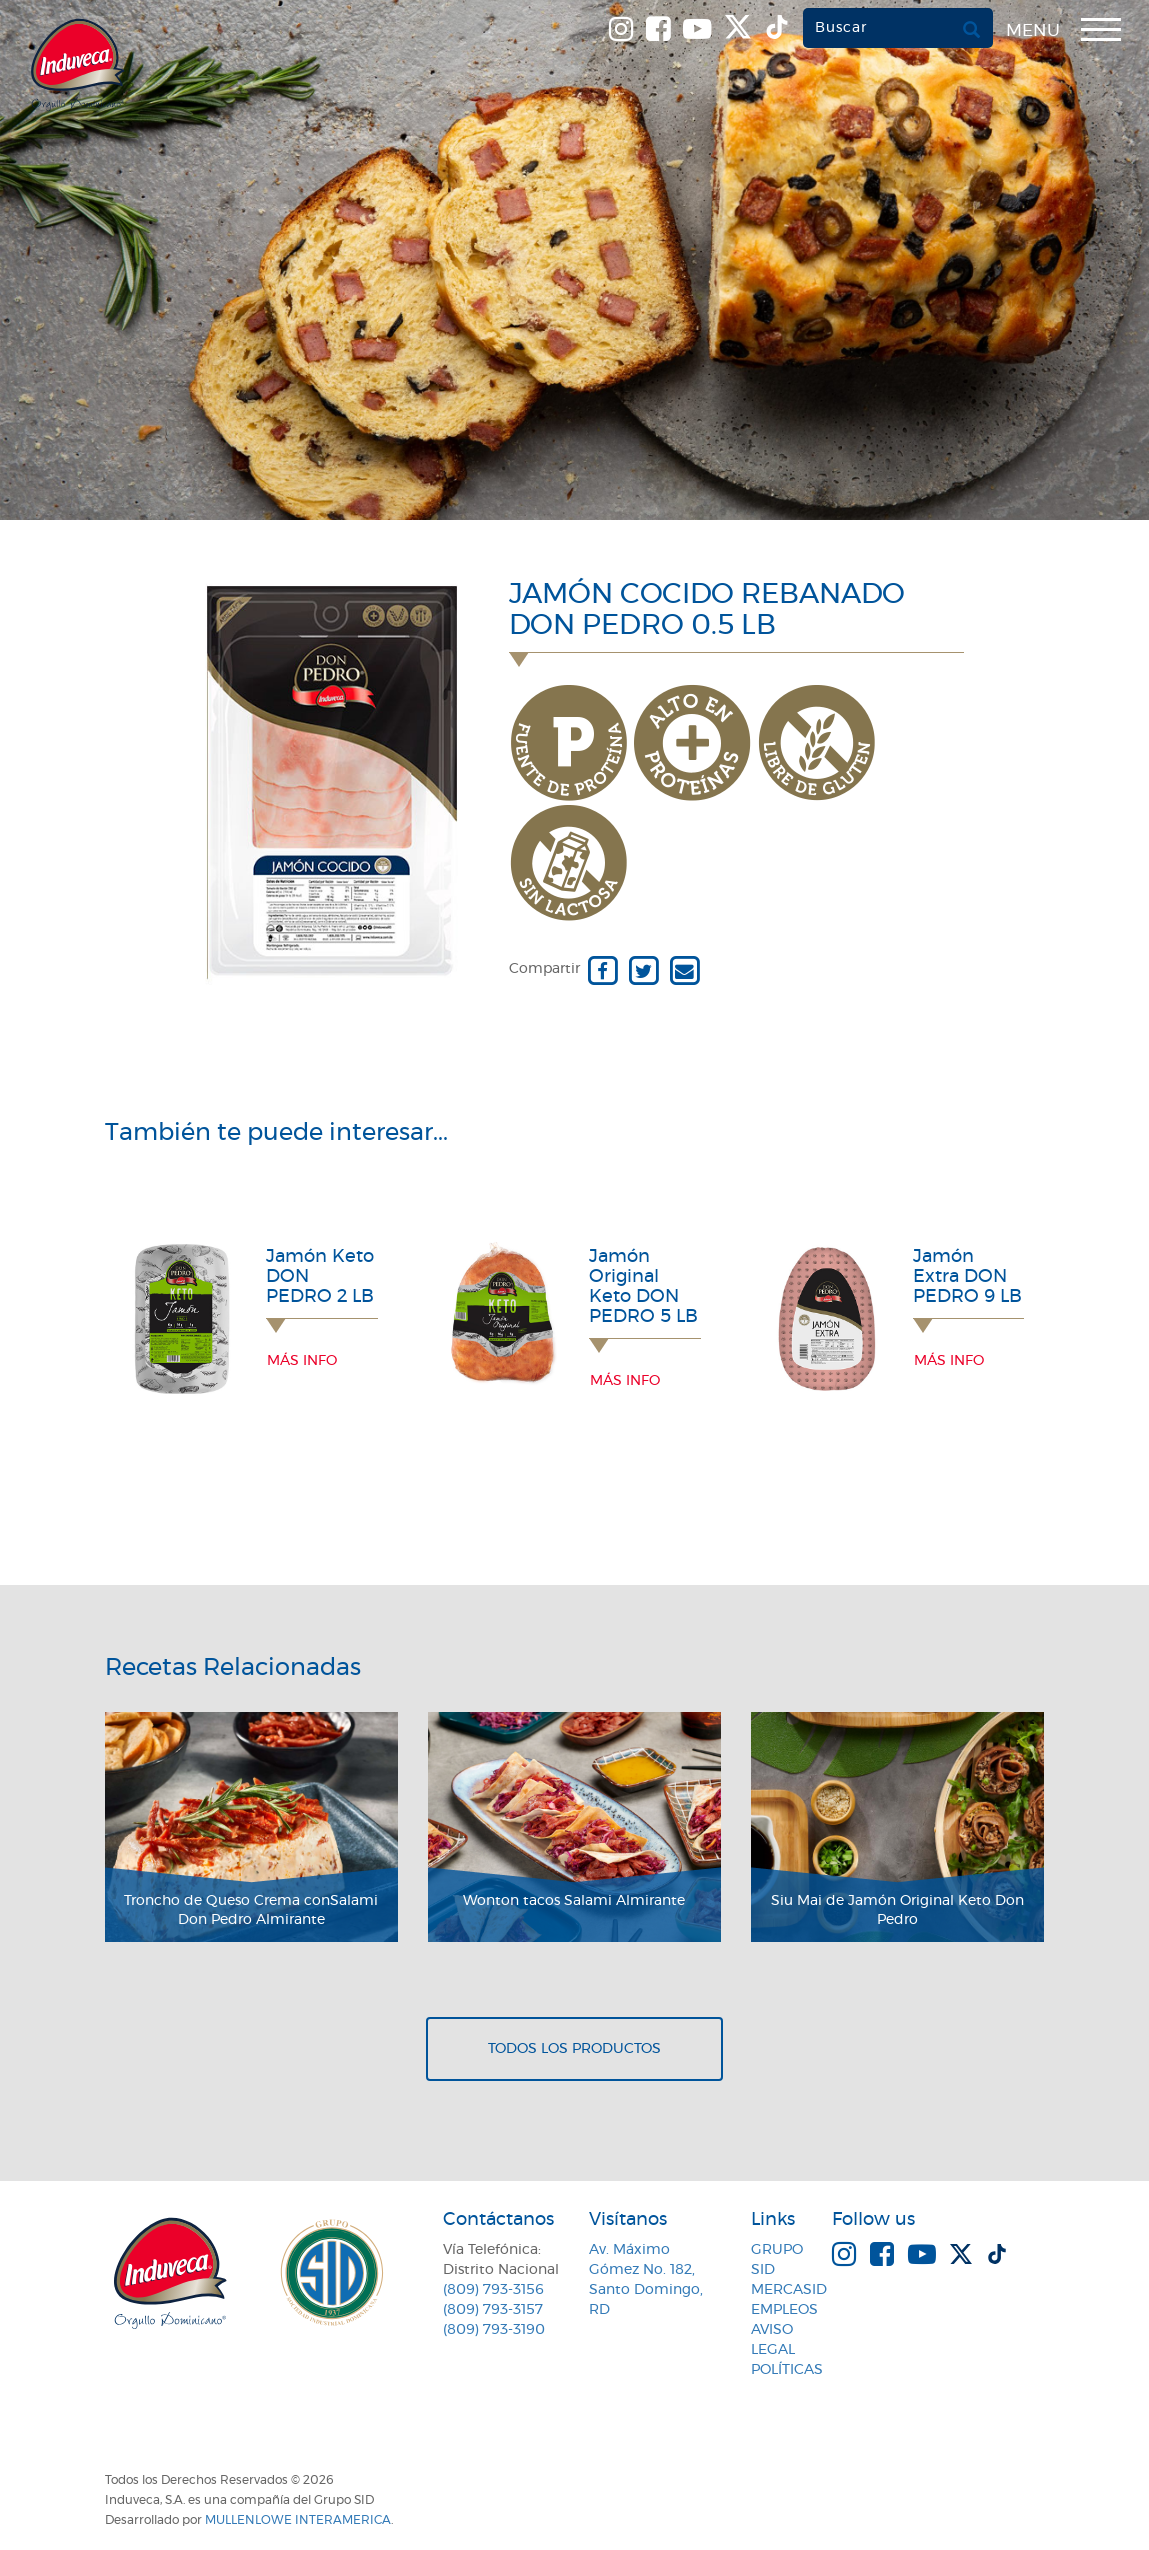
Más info (302, 1361)
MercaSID (789, 2290)
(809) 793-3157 (493, 2310)
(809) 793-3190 (494, 2330)
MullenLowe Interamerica (298, 2520)
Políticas (787, 2370)
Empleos (784, 2310)
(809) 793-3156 (493, 2290)
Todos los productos (574, 2049)
